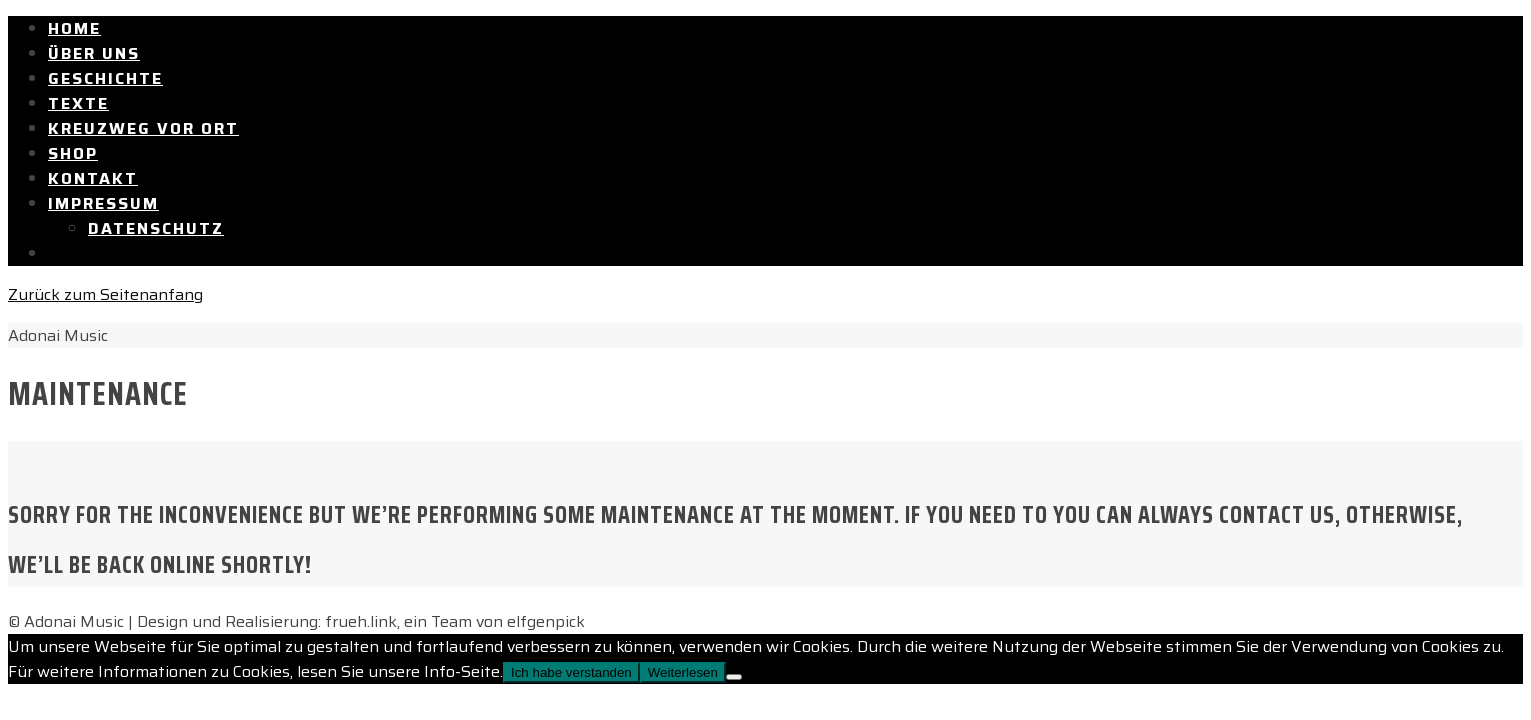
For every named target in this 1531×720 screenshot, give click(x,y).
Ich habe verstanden (571, 672)
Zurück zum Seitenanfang (105, 294)
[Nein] (734, 677)
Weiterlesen (683, 672)
